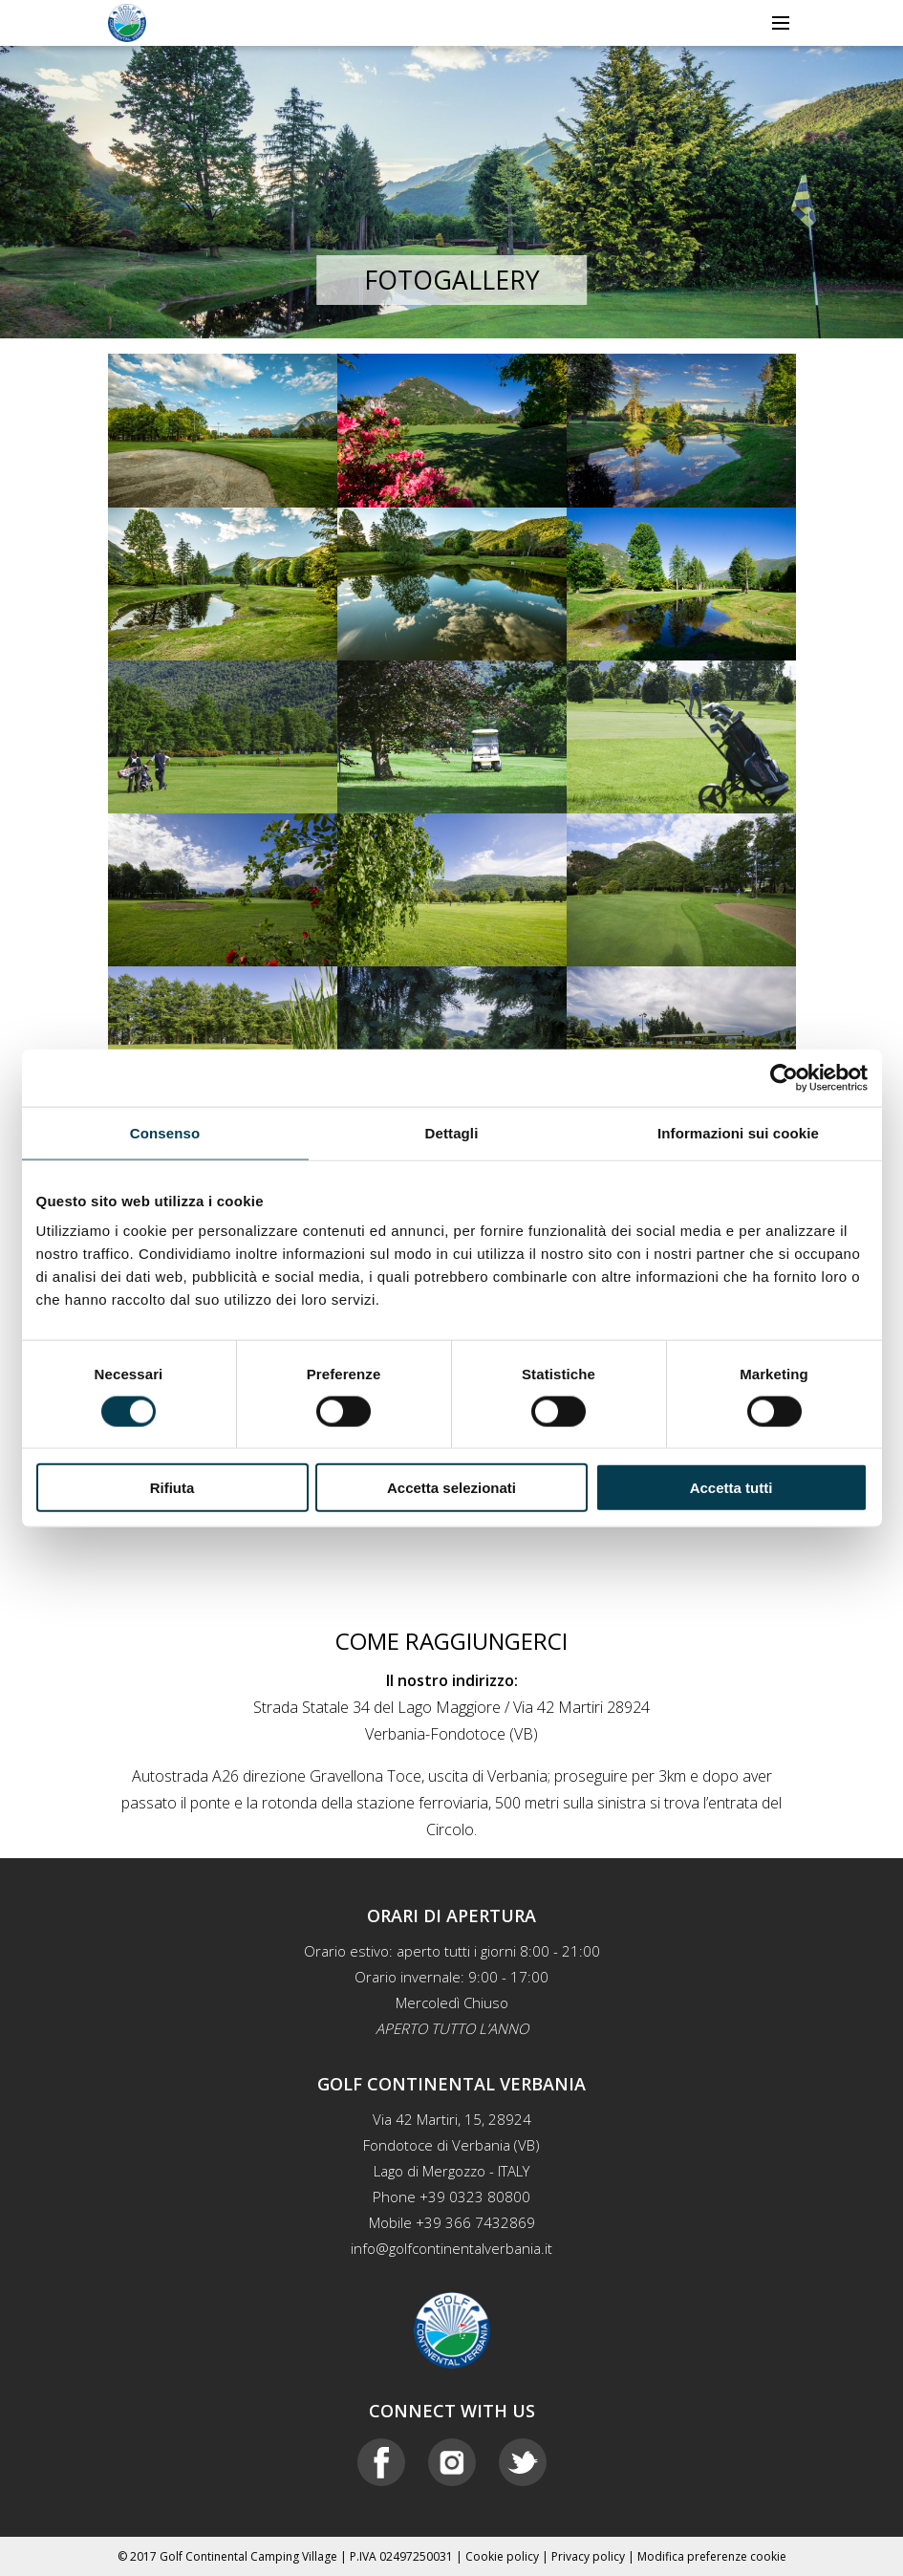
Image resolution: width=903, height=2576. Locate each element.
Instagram (452, 2462)
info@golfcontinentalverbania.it (451, 2248)
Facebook (381, 2462)
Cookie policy (502, 2556)
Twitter (523, 2462)
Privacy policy (588, 2556)
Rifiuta (172, 1488)
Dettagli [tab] (452, 1132)
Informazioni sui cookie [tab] (738, 1132)
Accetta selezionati (451, 1488)
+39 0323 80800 (474, 2196)
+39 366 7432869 (475, 2222)
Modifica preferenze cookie (711, 2556)
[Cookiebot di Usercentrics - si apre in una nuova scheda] (784, 1077)
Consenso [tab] (165, 1132)
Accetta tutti (731, 1488)
